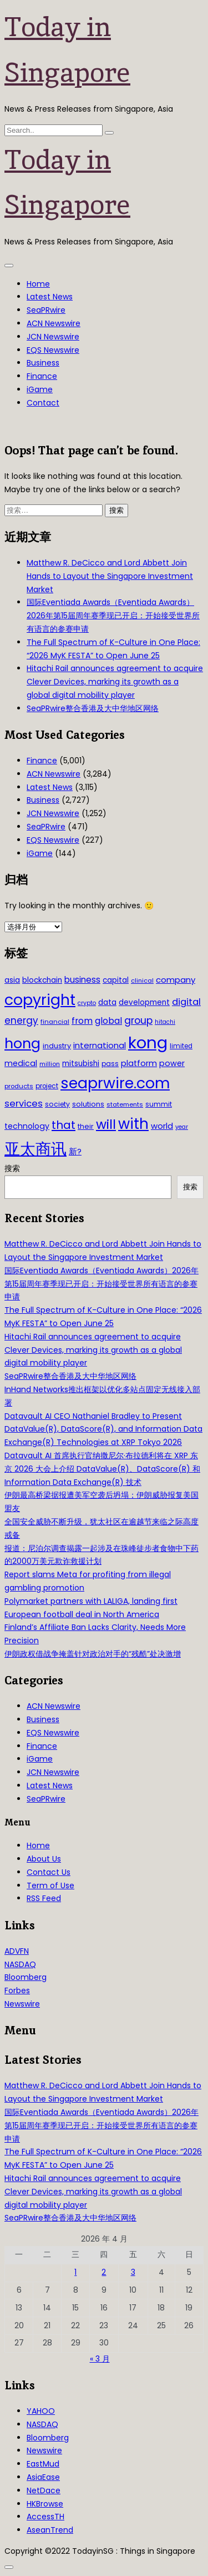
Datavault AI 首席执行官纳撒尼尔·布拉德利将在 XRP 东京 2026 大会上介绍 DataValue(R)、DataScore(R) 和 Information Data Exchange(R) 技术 (102, 1469)
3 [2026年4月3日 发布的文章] (133, 2272)
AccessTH (45, 2516)
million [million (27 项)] (49, 1063)
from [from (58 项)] (82, 1020)
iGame (40, 389)
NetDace (43, 2490)
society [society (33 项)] (57, 1104)
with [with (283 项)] (133, 1124)
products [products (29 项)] (18, 1086)
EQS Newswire (53, 350)
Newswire (22, 2003)
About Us (44, 1858)
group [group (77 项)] (138, 1020)
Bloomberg (25, 1977)
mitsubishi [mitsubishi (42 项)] (80, 1063)
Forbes (17, 1990)
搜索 (12, 1168)
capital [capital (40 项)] (116, 980)
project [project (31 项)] (46, 1086)
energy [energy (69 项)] (21, 1020)
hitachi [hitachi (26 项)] (165, 1022)
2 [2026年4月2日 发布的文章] (104, 2272)
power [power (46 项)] (172, 1063)
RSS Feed (44, 1898)
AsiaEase (43, 2477)
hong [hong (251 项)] (22, 1043)
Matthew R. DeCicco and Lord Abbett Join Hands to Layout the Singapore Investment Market (110, 576)
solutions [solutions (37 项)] (88, 1104)
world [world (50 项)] (162, 1126)
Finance (42, 376)
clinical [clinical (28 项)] (142, 980)
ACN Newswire (53, 323)
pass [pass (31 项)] (110, 1063)
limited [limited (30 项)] (181, 1046)
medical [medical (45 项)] (20, 1063)
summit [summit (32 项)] (158, 1104)
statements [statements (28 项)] (124, 1104)
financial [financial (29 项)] (54, 1021)
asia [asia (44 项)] (12, 980)
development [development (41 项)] (144, 1002)
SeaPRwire (46, 310)
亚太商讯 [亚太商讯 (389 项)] (35, 1149)
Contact (43, 402)
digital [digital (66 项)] (186, 1002)
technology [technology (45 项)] (26, 1126)
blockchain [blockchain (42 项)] (42, 980)
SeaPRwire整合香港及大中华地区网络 (93, 708)
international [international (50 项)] (99, 1045)
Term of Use (50, 1885)
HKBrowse (45, 2503)
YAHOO (41, 2411)
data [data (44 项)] (107, 1002)
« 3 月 (100, 2358)
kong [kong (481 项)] (148, 1042)
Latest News (50, 296)
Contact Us (48, 1872)
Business (43, 362)
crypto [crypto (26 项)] (87, 1003)
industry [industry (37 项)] (57, 1046)
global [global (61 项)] (108, 1020)
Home (38, 283)
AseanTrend (50, 2529)
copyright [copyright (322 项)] (39, 999)
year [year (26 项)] (181, 1127)
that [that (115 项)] (63, 1125)
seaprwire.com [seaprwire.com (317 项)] (115, 1083)
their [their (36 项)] (86, 1126)
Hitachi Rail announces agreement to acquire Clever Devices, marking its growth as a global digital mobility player (115, 682)
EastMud (43, 2463)
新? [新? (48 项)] (75, 1151)
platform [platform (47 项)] (139, 1063)
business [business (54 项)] (82, 980)
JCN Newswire (53, 336)
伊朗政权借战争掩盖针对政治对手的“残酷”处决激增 (92, 1653)
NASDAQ (20, 1964)
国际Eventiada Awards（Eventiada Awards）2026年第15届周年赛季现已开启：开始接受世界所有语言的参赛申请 (113, 615)
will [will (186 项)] (106, 1124)
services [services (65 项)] (23, 1103)
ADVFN (16, 1951)
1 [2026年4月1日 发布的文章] (75, 2272)
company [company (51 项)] (175, 980)
